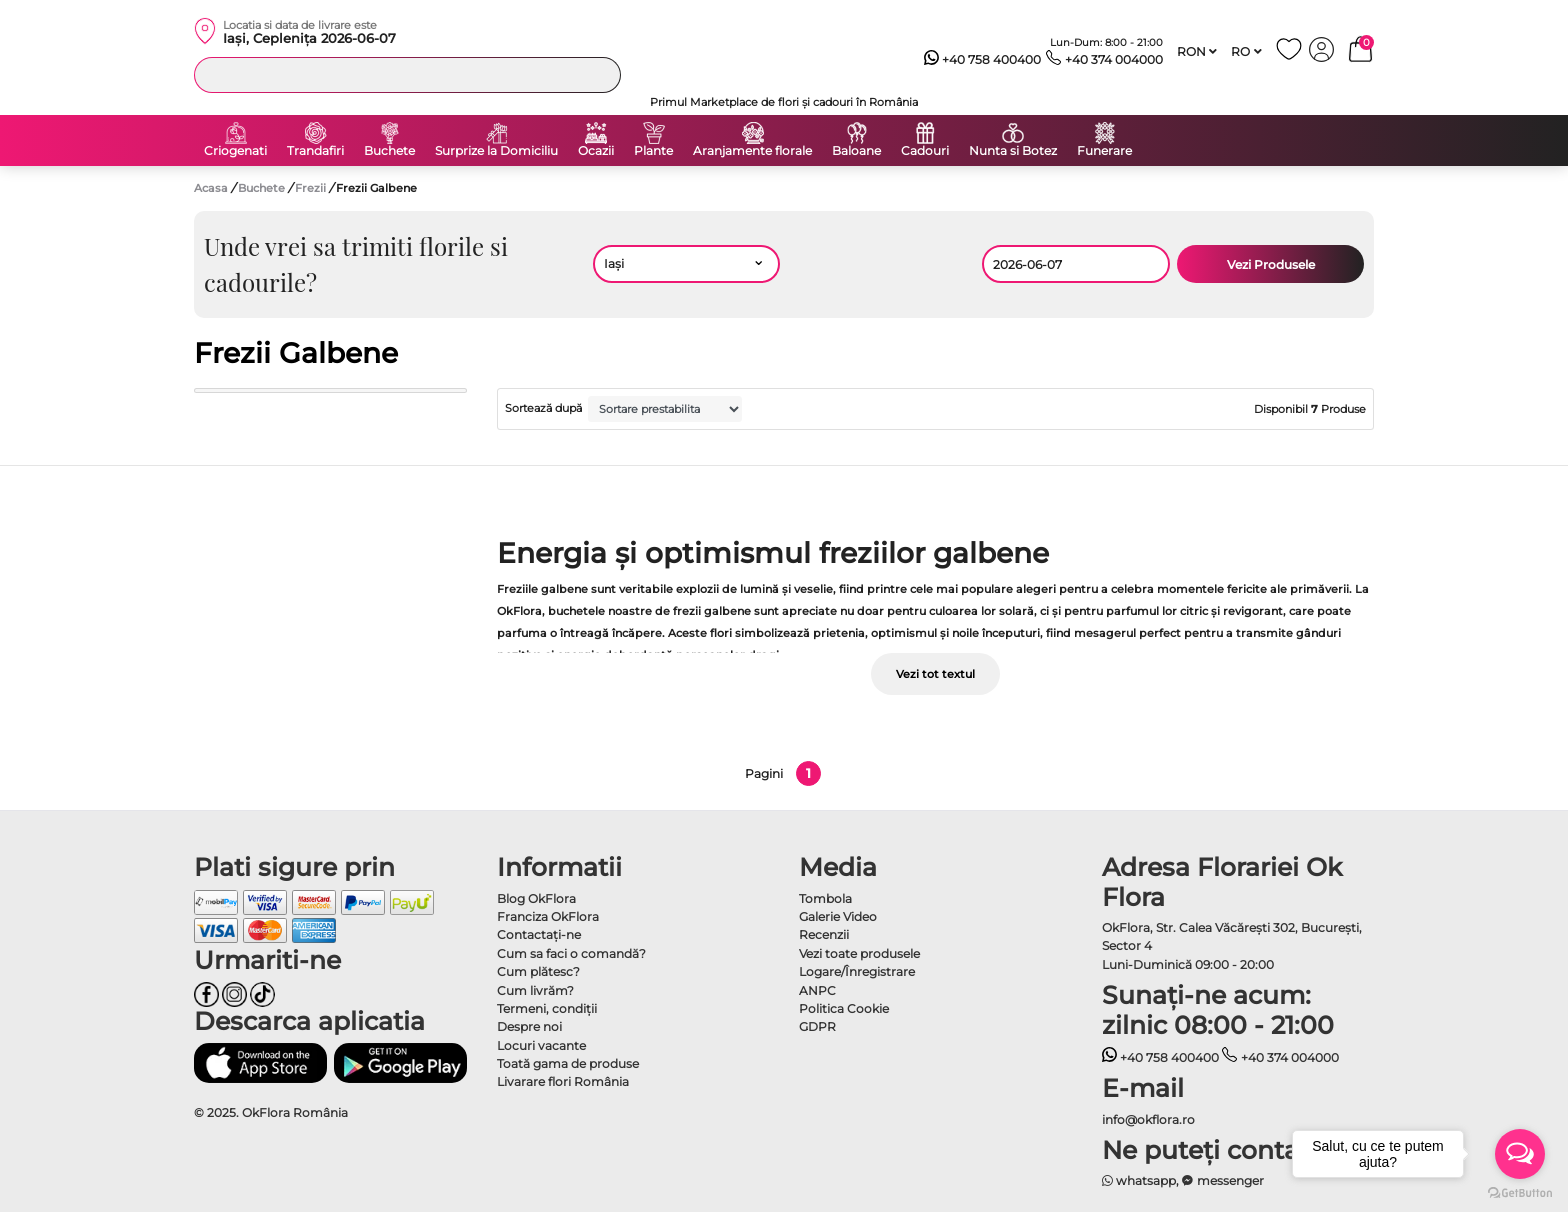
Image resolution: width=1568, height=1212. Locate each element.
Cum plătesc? (538, 971)
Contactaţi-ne (539, 934)
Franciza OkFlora (548, 916)
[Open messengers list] (1520, 1154)
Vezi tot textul (935, 674)
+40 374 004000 (1104, 60)
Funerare (1104, 151)
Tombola (825, 898)
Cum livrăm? (535, 990)
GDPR (817, 1026)
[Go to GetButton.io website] (1520, 1192)
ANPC (817, 990)
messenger (1223, 1180)
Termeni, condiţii (547, 1008)
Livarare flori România (563, 1081)
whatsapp (1139, 1180)
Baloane (856, 151)
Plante (653, 151)
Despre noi (529, 1026)
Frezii (312, 188)
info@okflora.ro (1148, 1119)
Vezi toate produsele (859, 953)
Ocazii (596, 151)
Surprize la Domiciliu (496, 151)
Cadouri (925, 151)
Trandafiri (315, 151)
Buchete (389, 151)
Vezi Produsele (1271, 264)
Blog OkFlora (536, 898)
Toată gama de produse (568, 1063)
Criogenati (235, 151)
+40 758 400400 (983, 60)
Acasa (211, 188)
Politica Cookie (844, 1008)
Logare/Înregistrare (857, 971)
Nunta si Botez (1013, 151)
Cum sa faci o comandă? (571, 953)
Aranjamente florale (752, 151)
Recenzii (824, 934)
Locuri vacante (541, 1045)
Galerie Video (838, 916)
